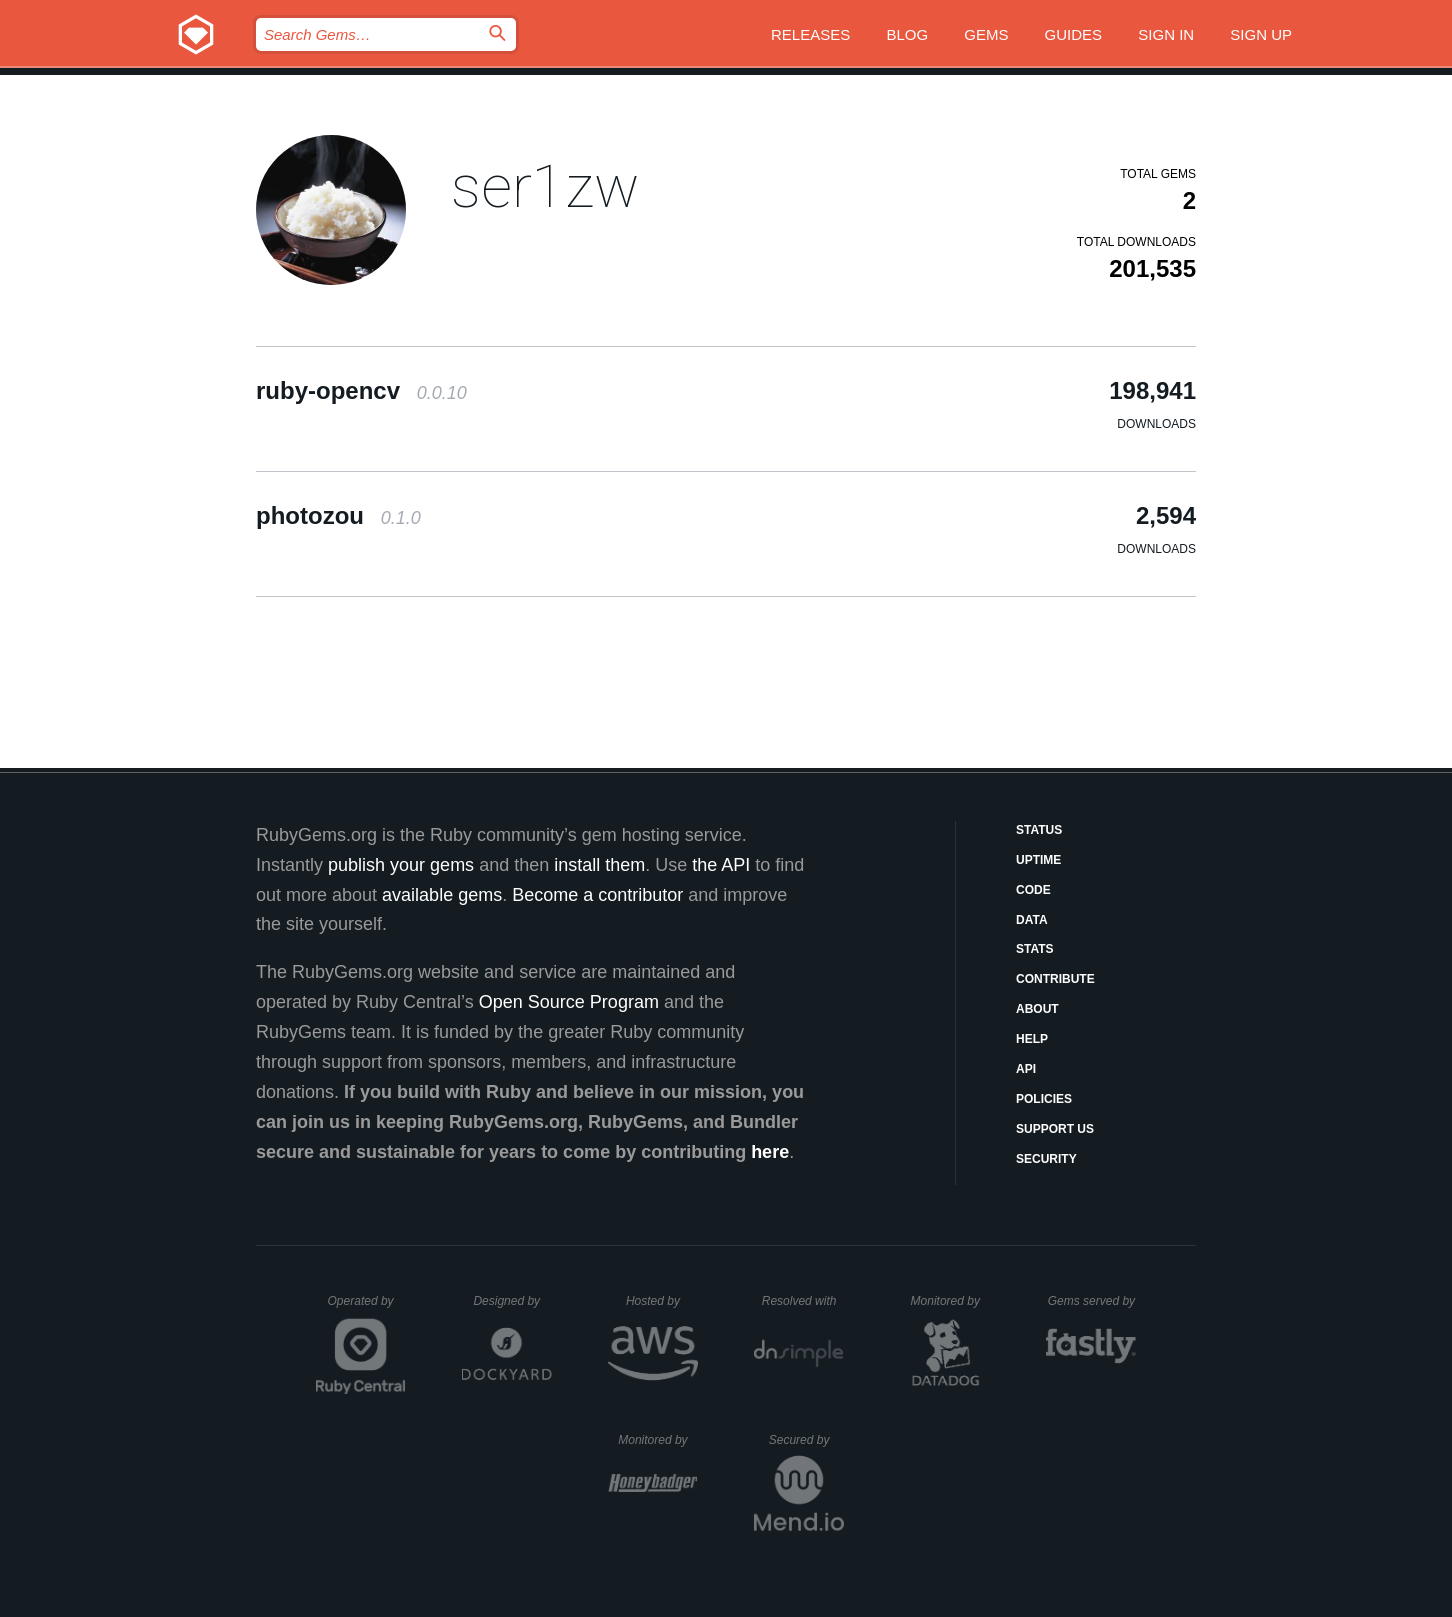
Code (1033, 890)
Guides (1074, 34)
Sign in (1166, 34)
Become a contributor (597, 895)
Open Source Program (569, 1002)
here (770, 1152)
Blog (907, 34)
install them (599, 865)
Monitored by (951, 1301)
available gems (442, 895)
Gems (986, 34)
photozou (338, 515)
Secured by (806, 1440)
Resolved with (803, 1301)
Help (1032, 1039)
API (1026, 1069)
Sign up (1261, 34)
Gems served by (1092, 1301)
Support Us (1055, 1129)
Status (1039, 830)
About (1037, 1009)
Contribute (1055, 979)
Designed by (512, 1301)
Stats (1035, 949)
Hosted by (662, 1301)
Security (1046, 1159)
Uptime (1038, 860)
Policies (1044, 1099)
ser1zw (545, 186)
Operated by (367, 1308)
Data (1032, 920)
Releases (810, 34)
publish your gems (401, 865)
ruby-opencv (361, 390)
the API (721, 865)
